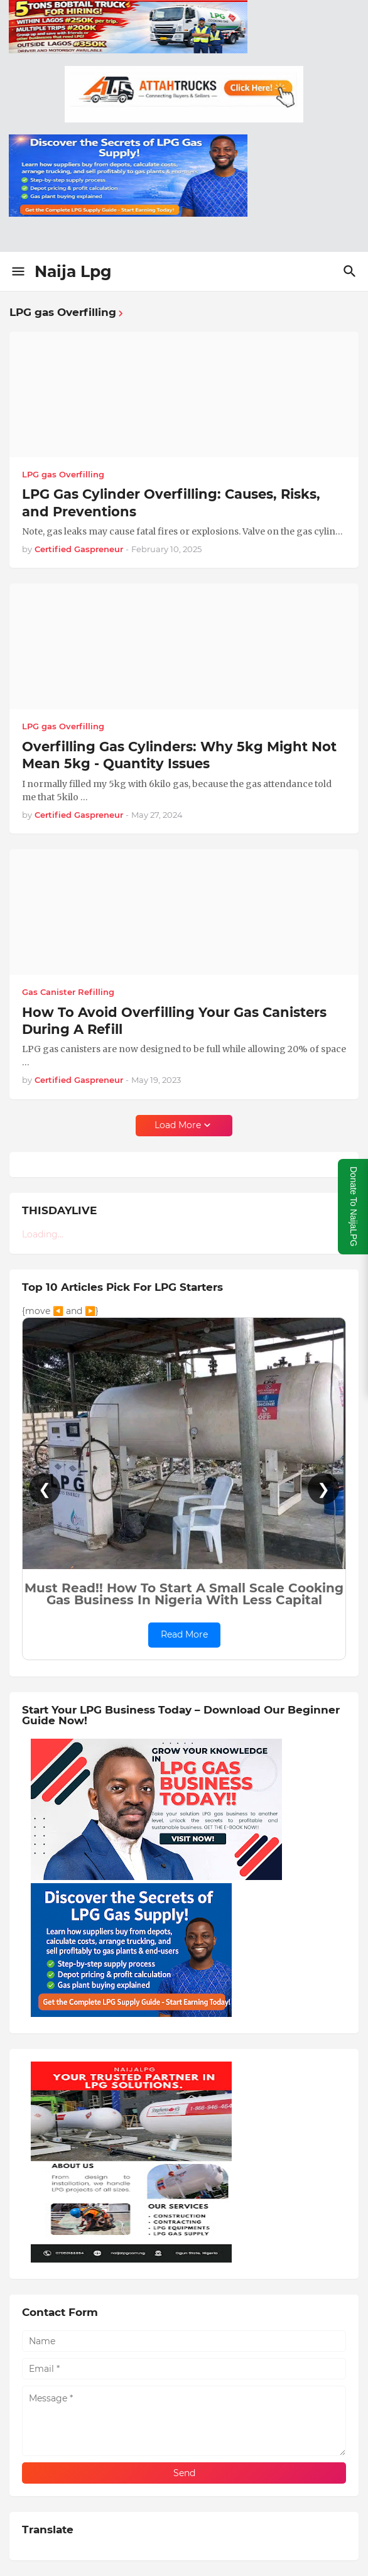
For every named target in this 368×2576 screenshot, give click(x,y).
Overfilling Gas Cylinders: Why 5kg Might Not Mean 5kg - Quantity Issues (179, 755)
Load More (177, 1125)
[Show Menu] (17, 271)
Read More (184, 1634)
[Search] (351, 271)
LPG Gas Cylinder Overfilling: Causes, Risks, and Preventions (171, 502)
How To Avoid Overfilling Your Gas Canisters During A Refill (174, 1020)
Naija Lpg (73, 271)
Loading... (42, 1234)
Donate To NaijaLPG (354, 1206)
